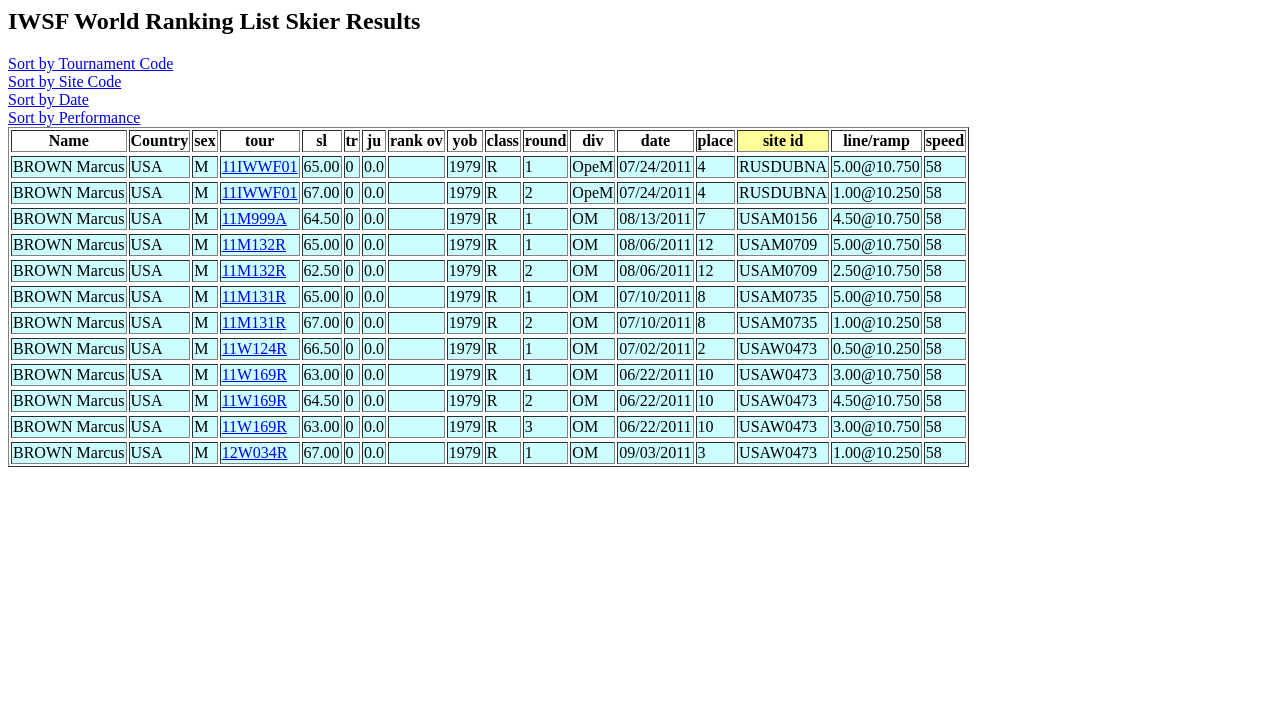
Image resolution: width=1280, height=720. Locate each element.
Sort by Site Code (64, 81)
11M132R (254, 244)
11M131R (254, 296)
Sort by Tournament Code (90, 63)
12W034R (255, 452)
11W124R (254, 348)
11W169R (254, 374)
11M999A (254, 218)
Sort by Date (48, 99)
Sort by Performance (74, 117)
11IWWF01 (260, 166)
